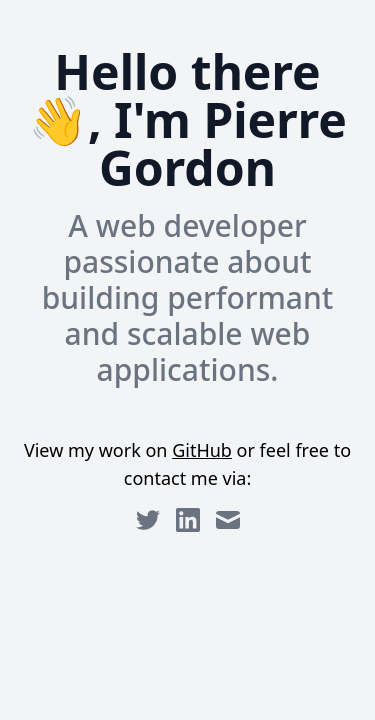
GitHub (202, 450)
